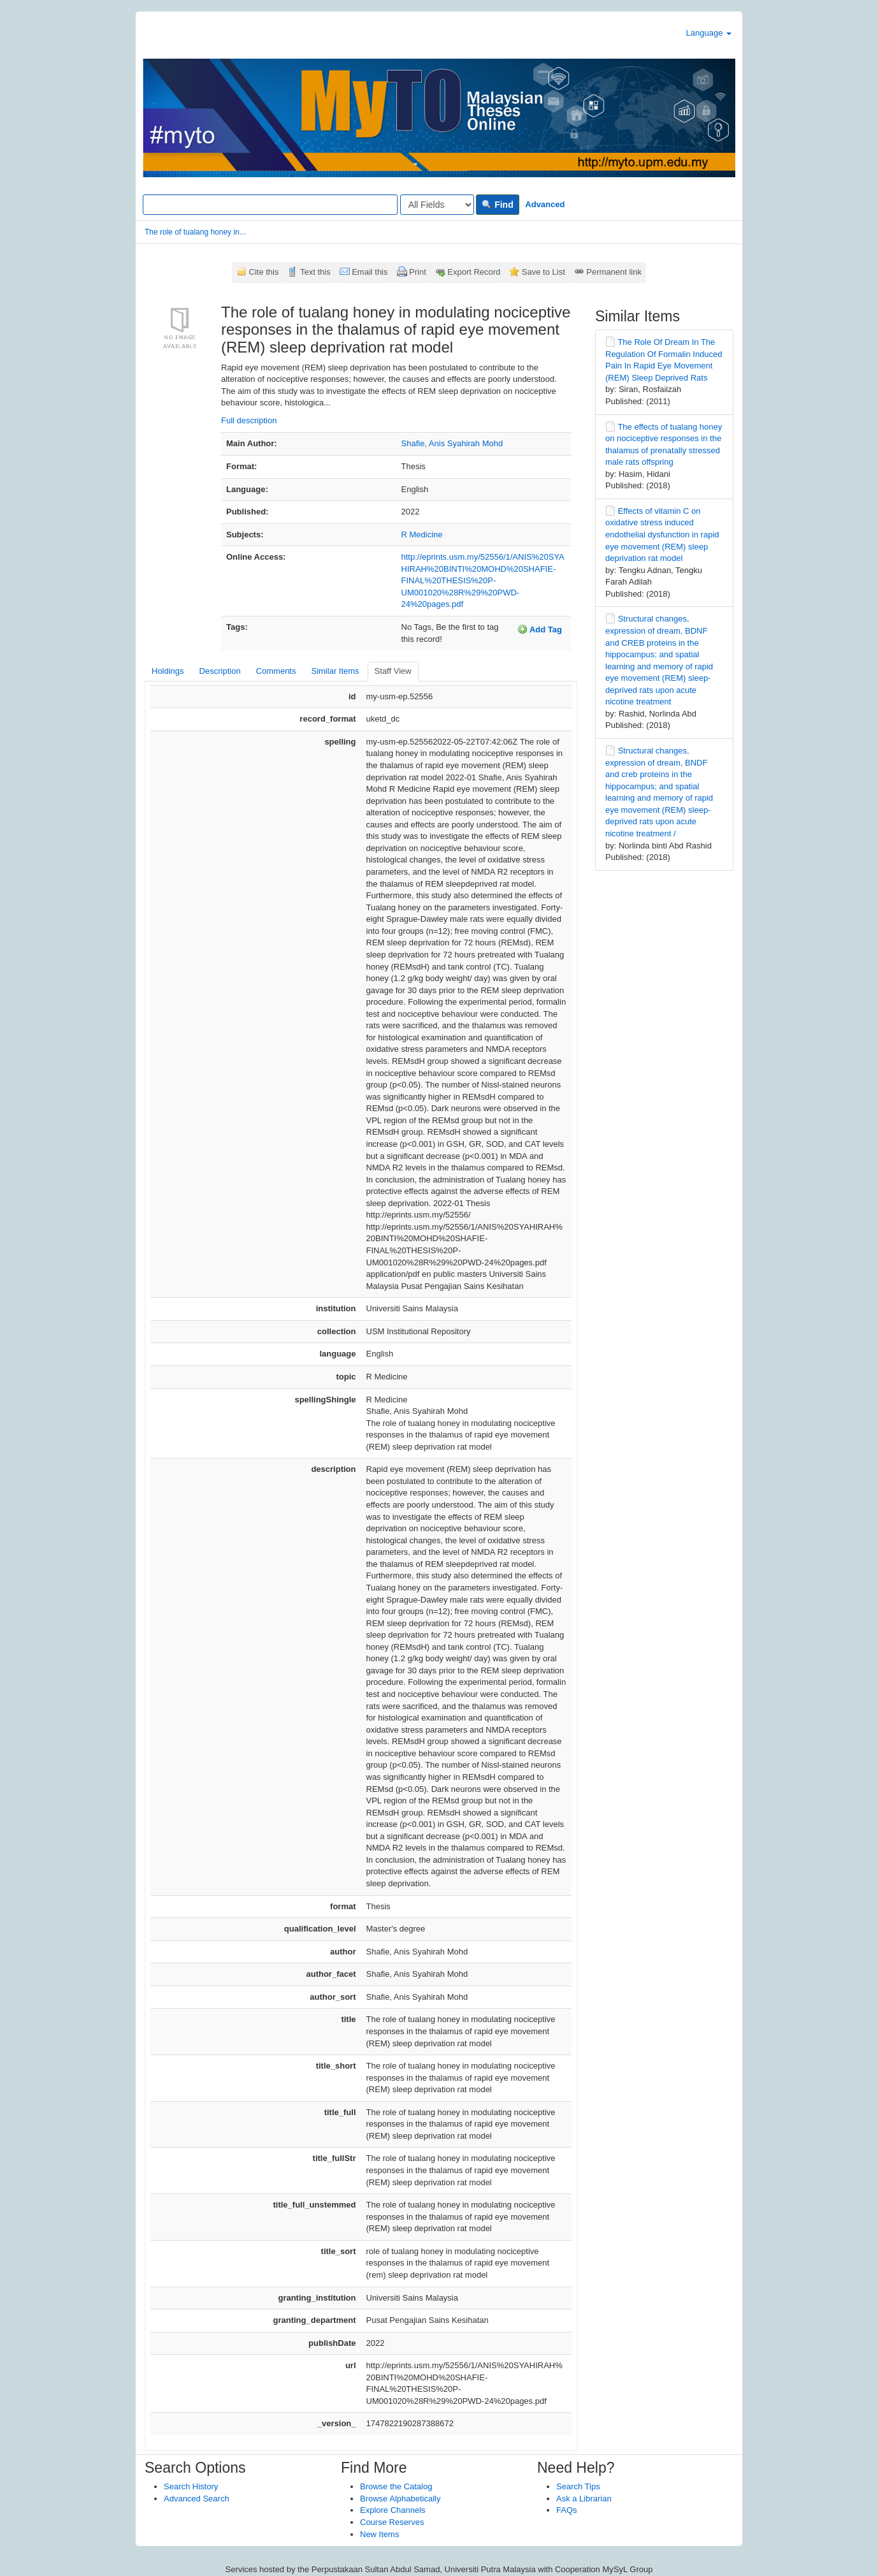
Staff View (393, 671)
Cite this (264, 272)
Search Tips (578, 2486)
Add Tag (539, 629)
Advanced (545, 204)
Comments (276, 671)
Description (220, 671)
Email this (369, 272)
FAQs (566, 2510)
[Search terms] (270, 204)
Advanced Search (196, 2498)
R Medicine (422, 534)
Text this (315, 272)
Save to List (543, 272)
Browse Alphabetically (400, 2498)
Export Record (473, 272)
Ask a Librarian (584, 2498)
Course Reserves (392, 2522)
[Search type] (437, 204)
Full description (249, 420)
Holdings (168, 671)
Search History (191, 2486)
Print (417, 272)
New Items (379, 2534)
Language (708, 33)
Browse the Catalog (396, 2486)
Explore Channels (393, 2510)
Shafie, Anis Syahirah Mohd (452, 443)
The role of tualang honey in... (195, 232)
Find (497, 205)
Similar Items (335, 671)
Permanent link (614, 272)
